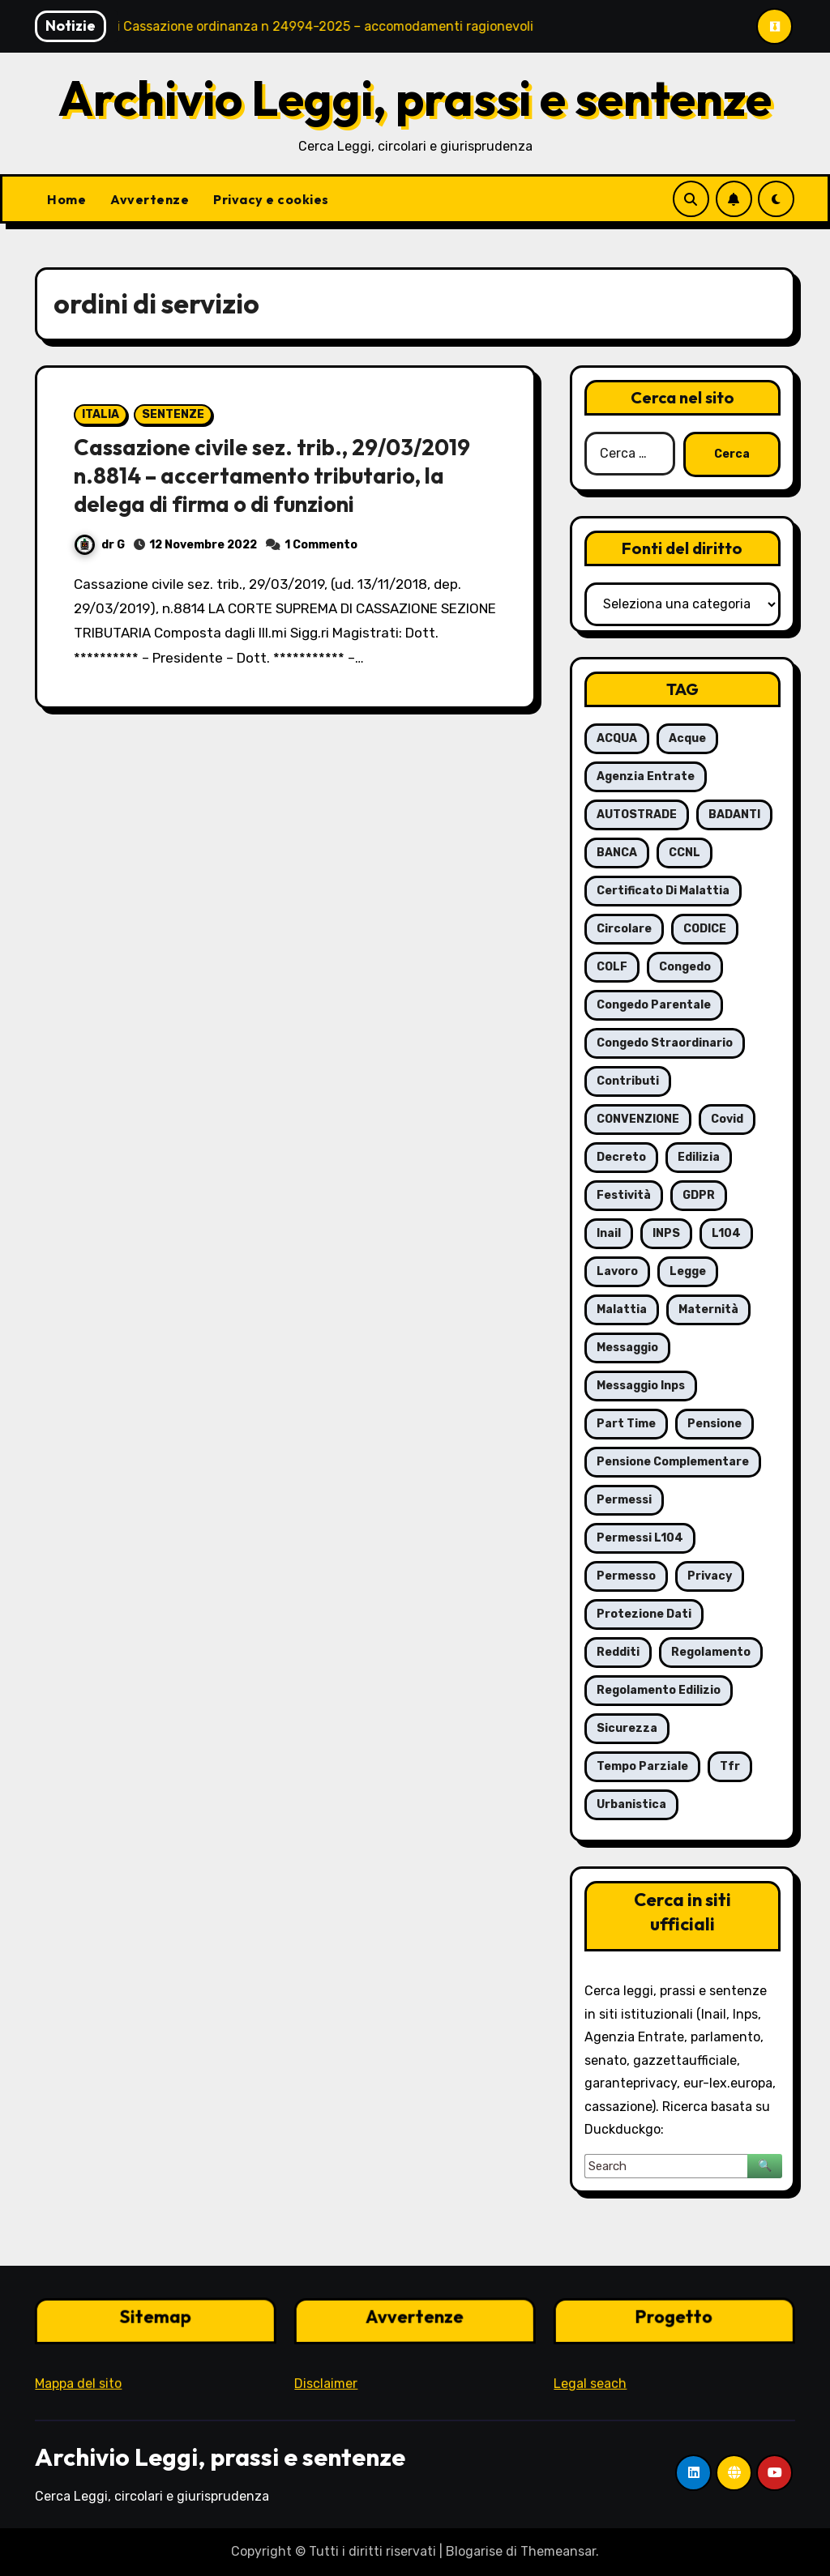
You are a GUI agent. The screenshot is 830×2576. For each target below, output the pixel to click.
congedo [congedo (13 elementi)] (685, 967)
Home (66, 199)
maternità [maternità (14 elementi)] (708, 1309)
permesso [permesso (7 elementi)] (626, 1576)
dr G (100, 545)
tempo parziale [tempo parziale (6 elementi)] (642, 1766)
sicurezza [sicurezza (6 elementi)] (627, 1728)
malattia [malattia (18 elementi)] (622, 1309)
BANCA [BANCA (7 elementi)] (617, 852)
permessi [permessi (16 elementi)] (624, 1500)
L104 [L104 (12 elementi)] (726, 1233)
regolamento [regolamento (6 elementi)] (711, 1652)
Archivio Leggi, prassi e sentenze (415, 98)
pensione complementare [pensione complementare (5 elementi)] (673, 1462)
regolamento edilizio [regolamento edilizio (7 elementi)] (659, 1690)
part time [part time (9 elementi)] (626, 1424)
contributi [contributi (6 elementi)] (628, 1081)
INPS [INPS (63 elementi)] (666, 1233)
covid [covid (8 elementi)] (727, 1119)
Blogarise (474, 2551)
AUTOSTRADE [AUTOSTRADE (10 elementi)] (637, 814)
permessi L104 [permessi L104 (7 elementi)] (640, 1538)
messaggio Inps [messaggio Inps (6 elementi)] (641, 1385)
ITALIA (100, 414)
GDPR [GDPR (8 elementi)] (698, 1195)
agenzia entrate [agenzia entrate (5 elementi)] (646, 776)
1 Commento (321, 545)
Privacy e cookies (271, 199)
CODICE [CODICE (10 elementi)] (704, 929)
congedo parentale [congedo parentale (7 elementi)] (654, 1005)
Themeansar (558, 2551)
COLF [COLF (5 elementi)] (612, 967)
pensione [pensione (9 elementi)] (714, 1424)
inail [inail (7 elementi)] (609, 1233)
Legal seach (590, 2381)
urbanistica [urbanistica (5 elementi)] (631, 1804)
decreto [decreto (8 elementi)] (621, 1157)
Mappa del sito (78, 2380)
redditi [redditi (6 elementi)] (618, 1652)
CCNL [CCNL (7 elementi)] (684, 852)
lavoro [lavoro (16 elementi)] (617, 1271)
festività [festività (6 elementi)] (624, 1195)
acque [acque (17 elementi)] (687, 738)
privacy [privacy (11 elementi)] (709, 1576)
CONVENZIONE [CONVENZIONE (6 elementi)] (638, 1119)
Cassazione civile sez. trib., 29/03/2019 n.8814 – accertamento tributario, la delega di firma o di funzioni (272, 475)
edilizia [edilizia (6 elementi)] (699, 1157)
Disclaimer (325, 2381)
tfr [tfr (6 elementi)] (730, 1766)
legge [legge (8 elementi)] (688, 1271)
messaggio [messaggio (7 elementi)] (627, 1347)
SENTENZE (173, 414)
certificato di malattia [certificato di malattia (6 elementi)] (663, 891)
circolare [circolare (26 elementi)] (624, 929)
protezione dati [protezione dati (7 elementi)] (644, 1614)
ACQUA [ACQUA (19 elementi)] (617, 738)
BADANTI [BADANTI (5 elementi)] (734, 814)
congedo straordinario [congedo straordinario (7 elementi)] (665, 1043)
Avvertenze (149, 199)
